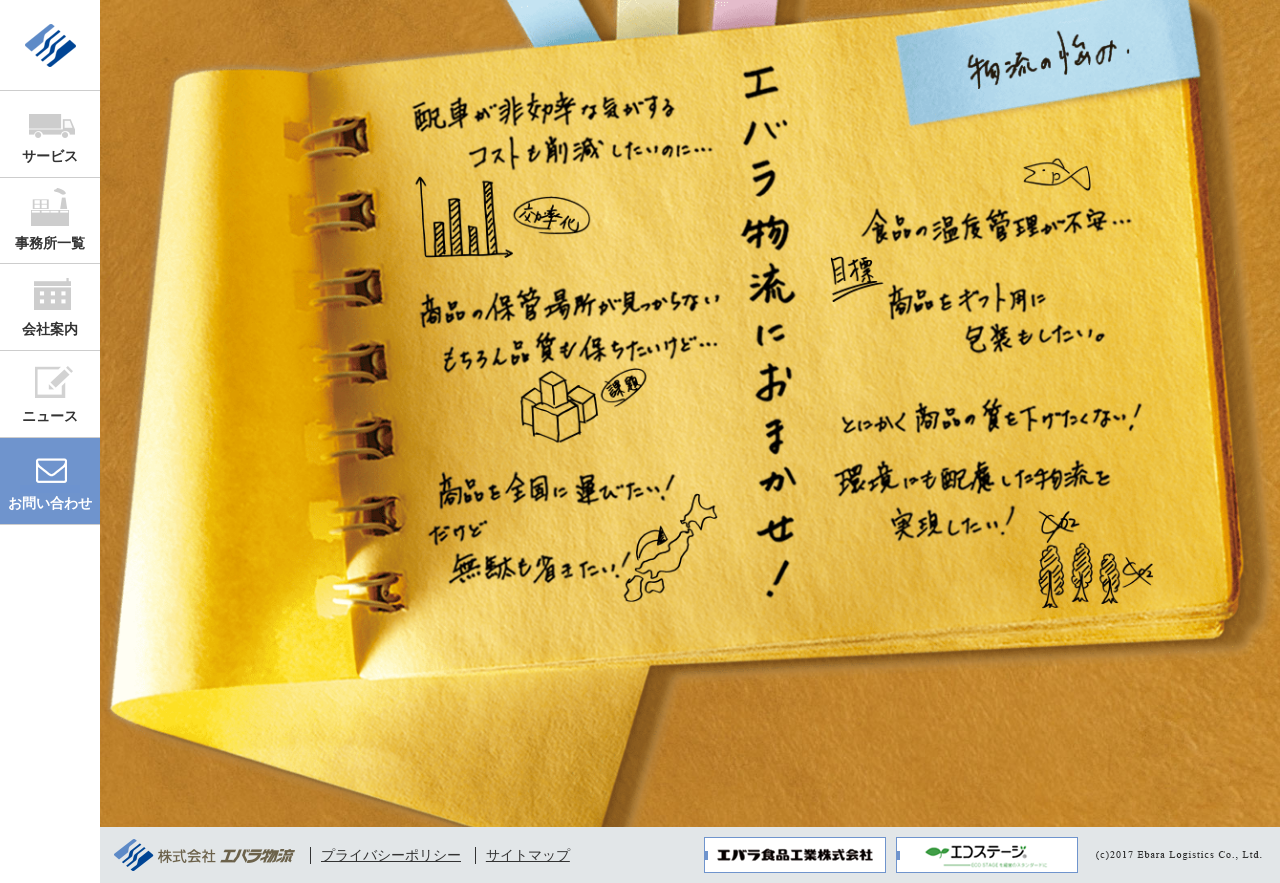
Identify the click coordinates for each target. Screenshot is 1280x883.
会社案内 (50, 329)
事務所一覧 (50, 243)
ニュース (50, 416)
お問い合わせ (50, 503)
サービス (50, 156)
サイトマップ (528, 855)
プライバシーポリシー (391, 855)
